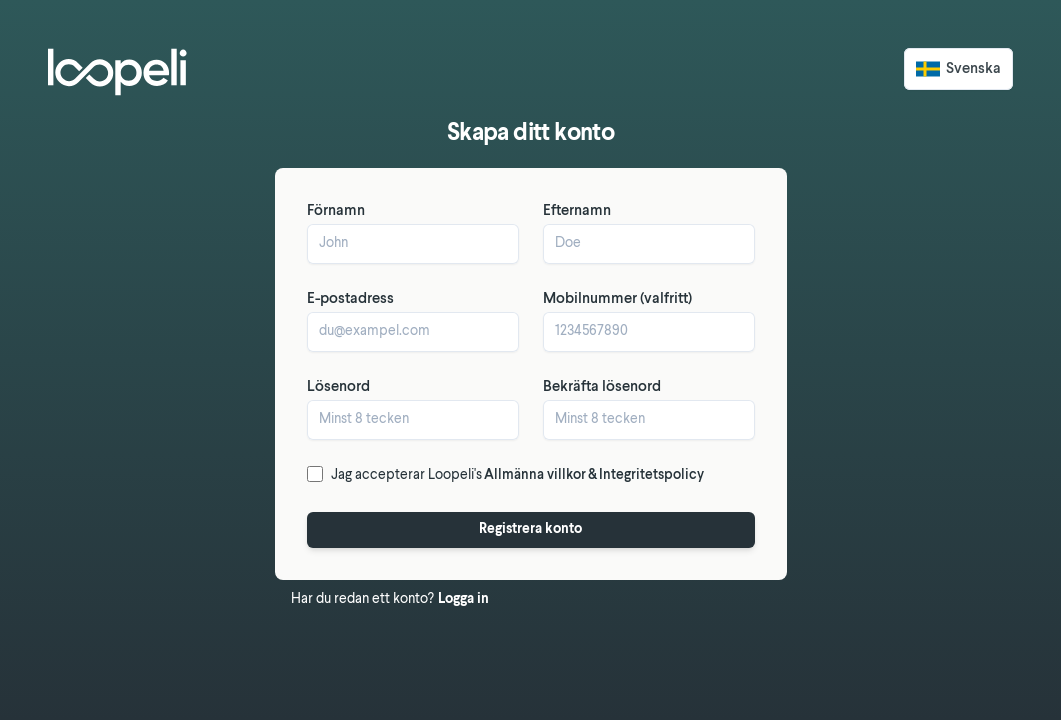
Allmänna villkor (535, 475)
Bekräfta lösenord (602, 387)
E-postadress (350, 299)
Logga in (463, 599)
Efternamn (577, 211)
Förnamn (336, 211)
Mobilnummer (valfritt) (617, 299)
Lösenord (338, 387)
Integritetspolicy (651, 475)
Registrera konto (530, 529)
